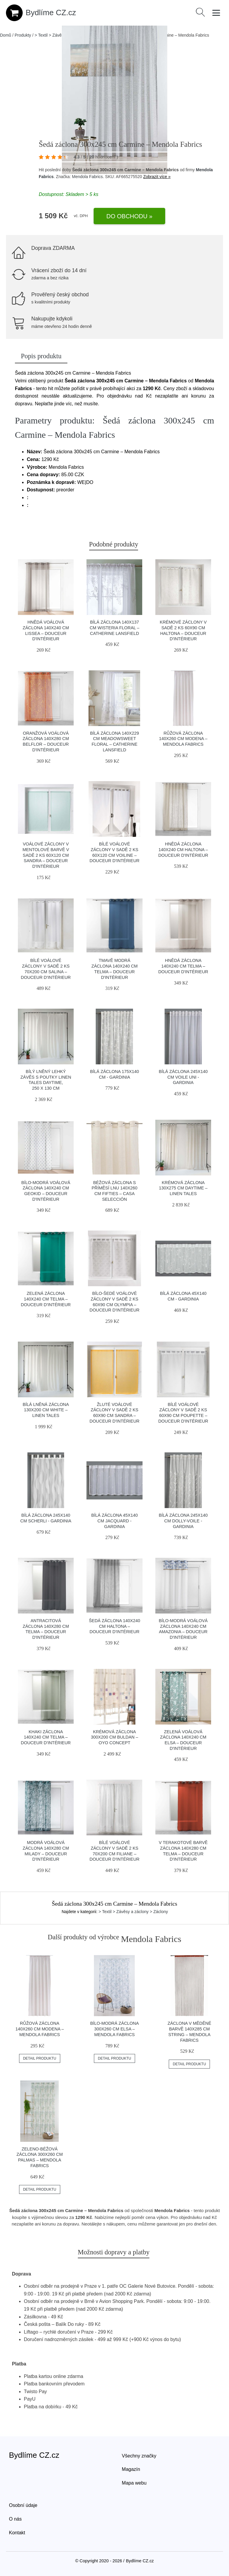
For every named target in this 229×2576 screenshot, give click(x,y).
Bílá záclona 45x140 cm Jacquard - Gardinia (114, 1521)
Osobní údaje (23, 2505)
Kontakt (17, 2532)
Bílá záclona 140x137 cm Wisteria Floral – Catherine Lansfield (115, 628)
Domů (5, 35)
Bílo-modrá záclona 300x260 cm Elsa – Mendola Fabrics (114, 2029)
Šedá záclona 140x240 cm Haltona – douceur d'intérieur (114, 1626)
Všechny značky (139, 2455)
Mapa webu (134, 2482)
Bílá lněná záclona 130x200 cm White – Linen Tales (46, 1410)
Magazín (131, 2469)
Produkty (23, 35)
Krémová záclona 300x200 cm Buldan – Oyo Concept (114, 1737)
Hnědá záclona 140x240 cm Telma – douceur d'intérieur (183, 966)
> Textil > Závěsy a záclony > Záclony (133, 1911)
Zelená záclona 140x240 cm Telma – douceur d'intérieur (46, 1299)
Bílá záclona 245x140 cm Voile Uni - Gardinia (183, 1077)
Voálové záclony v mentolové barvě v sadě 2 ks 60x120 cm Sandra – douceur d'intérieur (45, 855)
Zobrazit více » (157, 176)
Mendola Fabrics (87, 176)
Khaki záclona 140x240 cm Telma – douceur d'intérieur (46, 1737)
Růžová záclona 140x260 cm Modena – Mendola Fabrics (183, 739)
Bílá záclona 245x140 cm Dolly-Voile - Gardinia (183, 1521)
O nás (15, 2519)
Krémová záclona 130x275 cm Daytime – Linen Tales (183, 1188)
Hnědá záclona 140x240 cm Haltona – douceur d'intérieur (183, 849)
